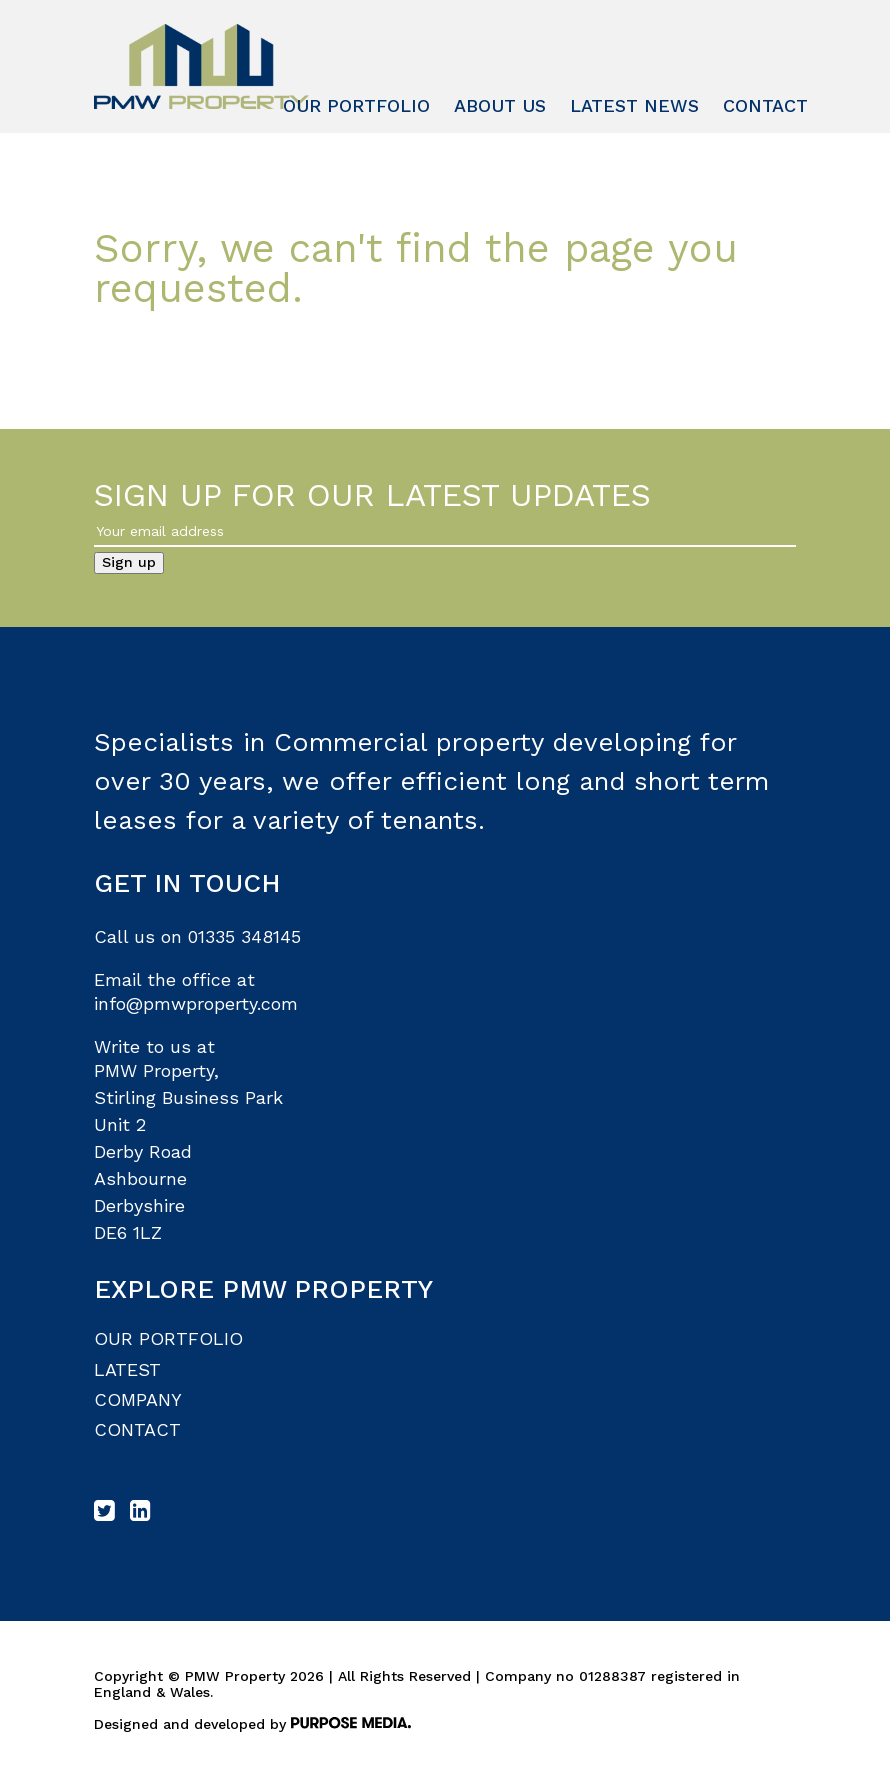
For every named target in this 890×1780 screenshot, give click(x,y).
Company (138, 1399)
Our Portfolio (356, 105)
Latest (127, 1369)
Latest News (634, 105)
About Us (500, 105)
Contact (765, 105)
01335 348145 (244, 936)
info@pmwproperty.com (196, 1003)
